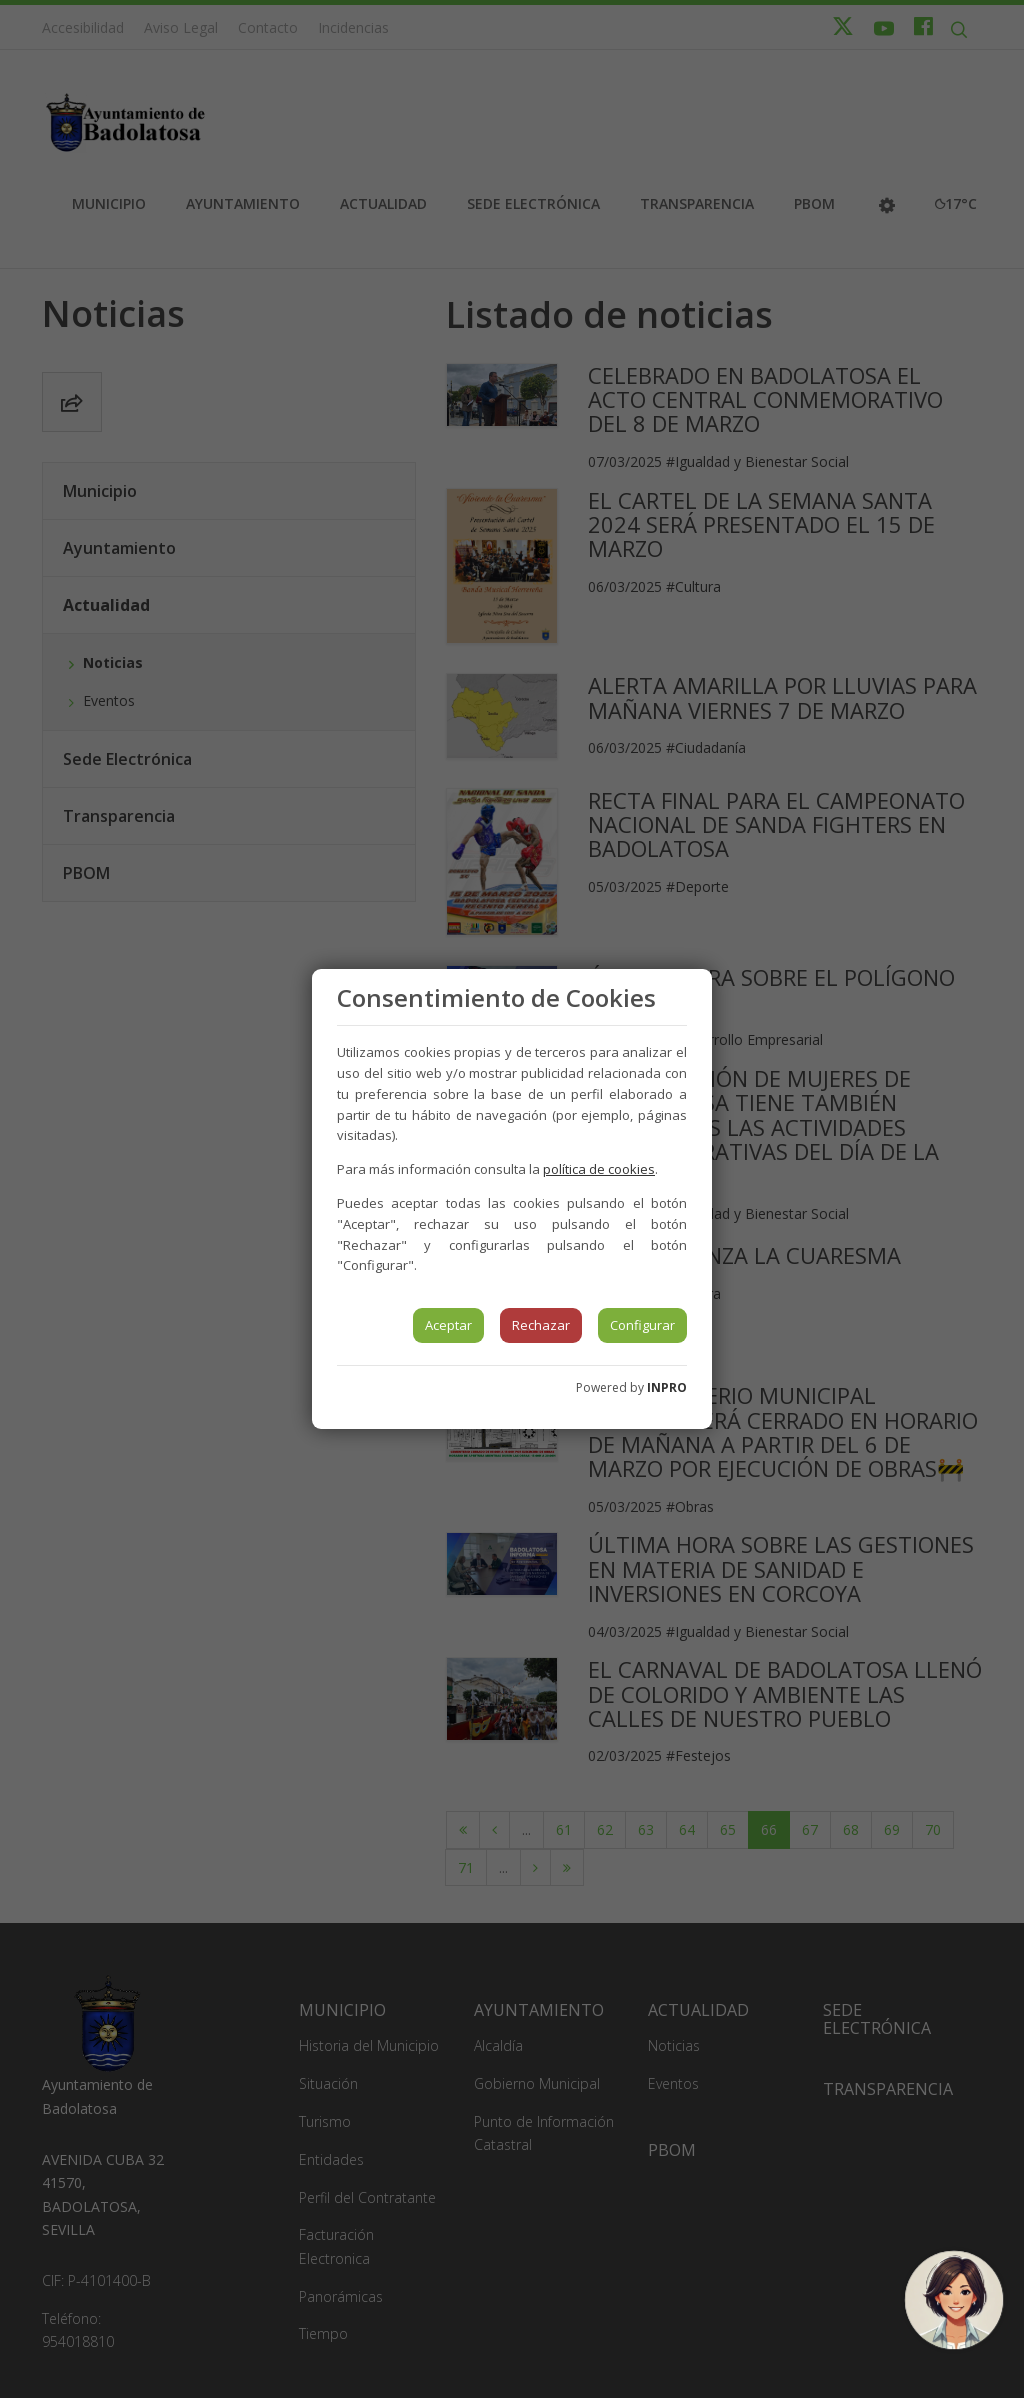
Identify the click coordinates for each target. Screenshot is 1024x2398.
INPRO (667, 1387)
